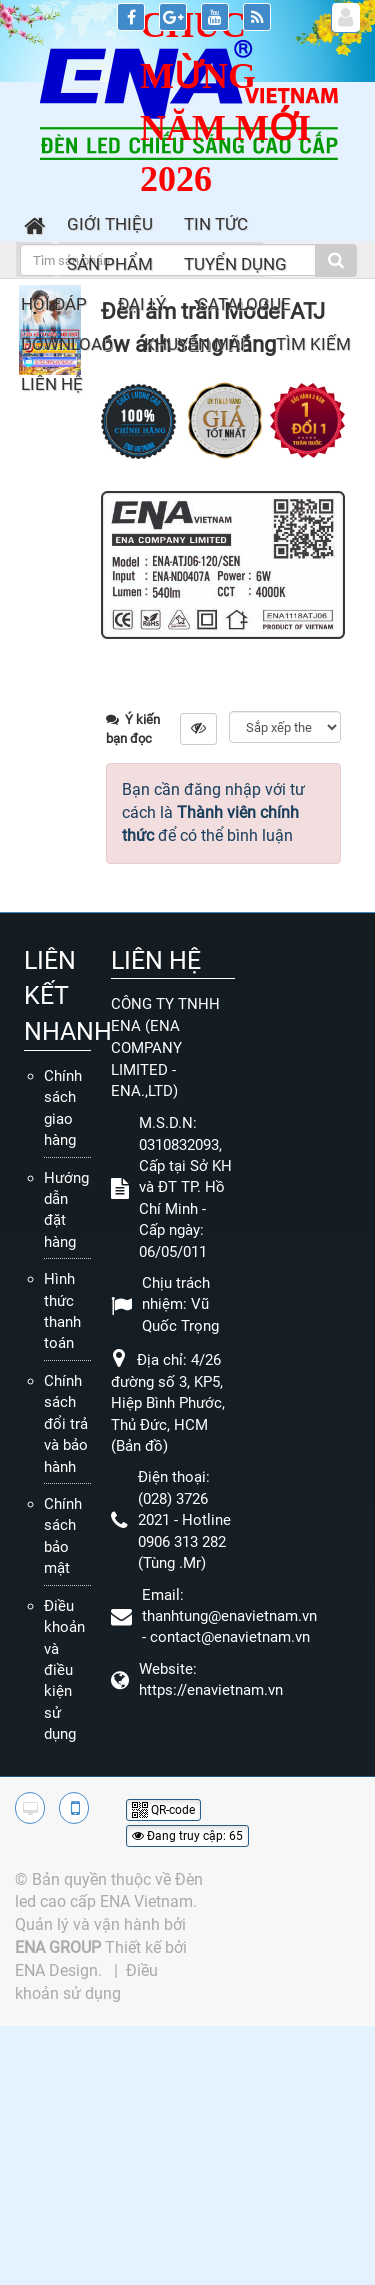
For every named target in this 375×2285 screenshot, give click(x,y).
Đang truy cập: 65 (187, 1836)
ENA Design (56, 1970)
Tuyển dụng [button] (235, 264)
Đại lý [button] (142, 304)
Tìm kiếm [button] (313, 344)
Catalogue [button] (244, 304)
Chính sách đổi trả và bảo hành (66, 1424)
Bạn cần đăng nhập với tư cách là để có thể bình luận (213, 812)
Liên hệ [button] (52, 384)
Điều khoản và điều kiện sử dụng (64, 1670)
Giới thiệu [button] (110, 224)
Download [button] (67, 344)
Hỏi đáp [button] (54, 304)
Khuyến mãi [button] (194, 344)
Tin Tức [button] (216, 224)
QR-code (163, 1810)
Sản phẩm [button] (110, 264)
